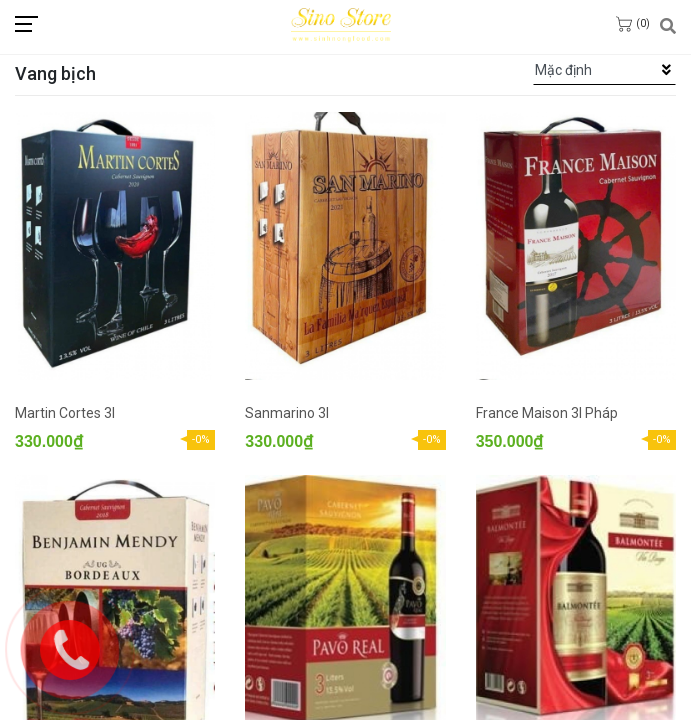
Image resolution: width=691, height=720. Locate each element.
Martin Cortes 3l (65, 413)
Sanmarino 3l (287, 413)
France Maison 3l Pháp (547, 413)
